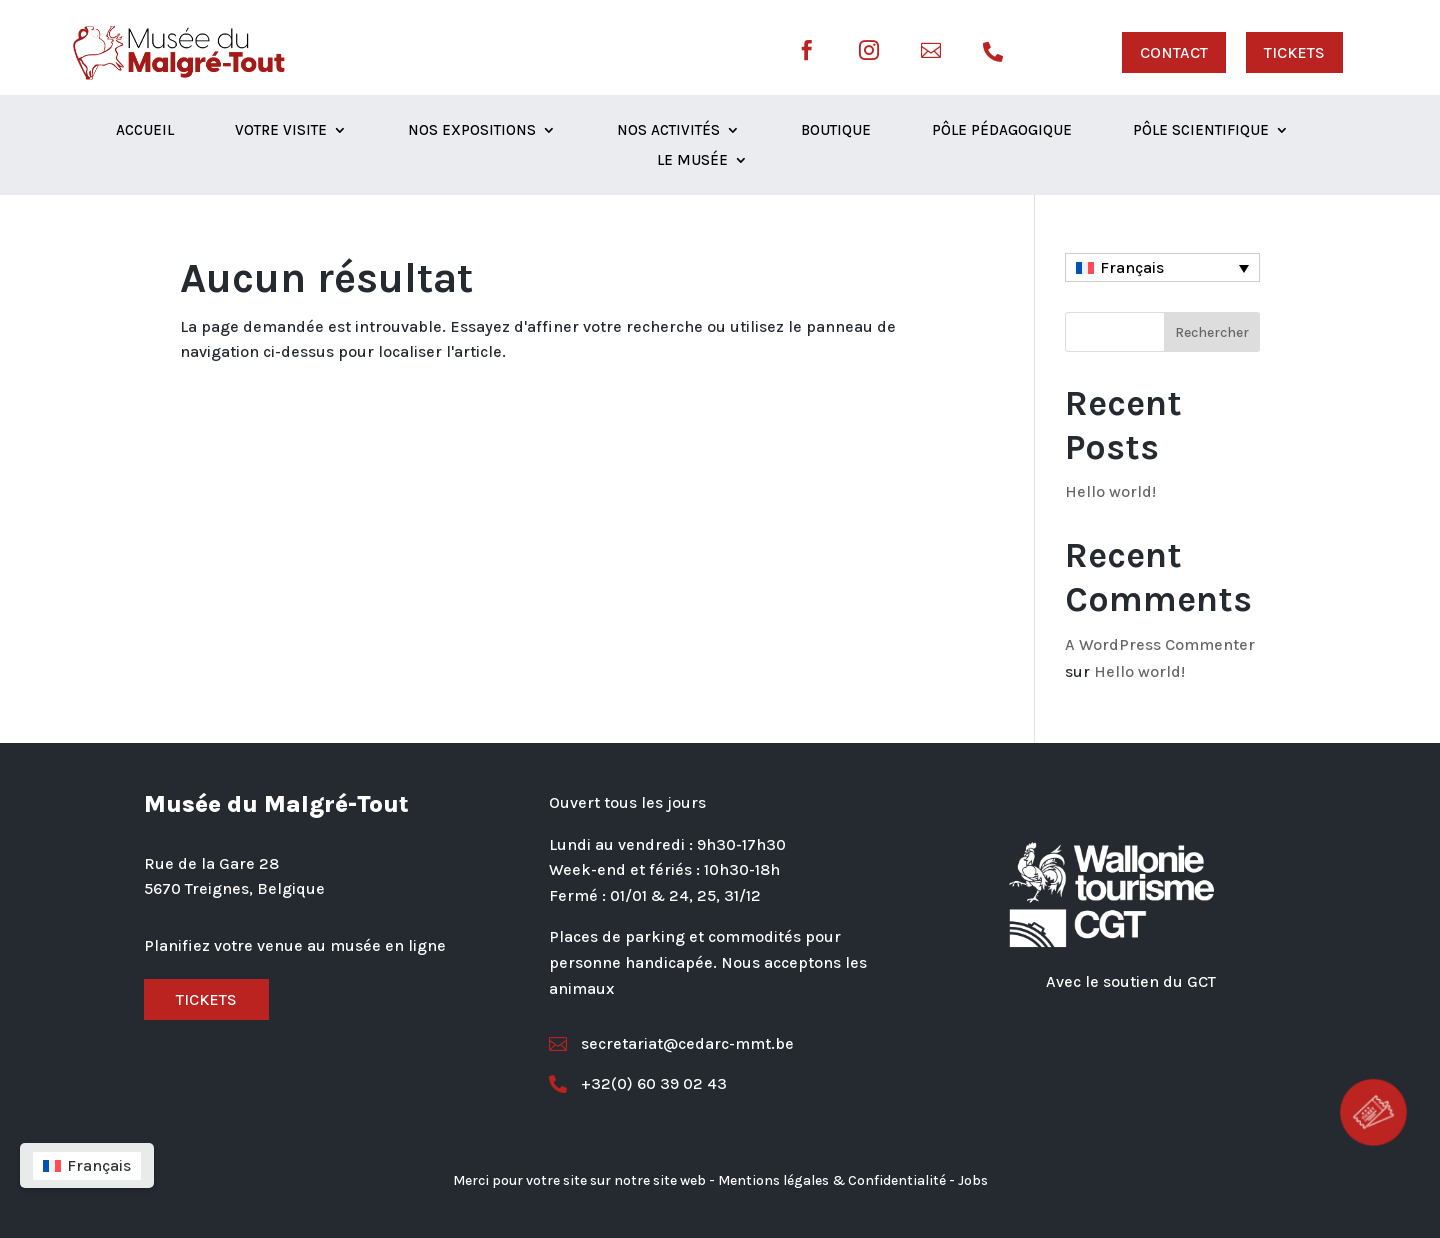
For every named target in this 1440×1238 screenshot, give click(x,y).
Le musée (692, 161)
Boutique (836, 131)
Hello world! (1110, 491)
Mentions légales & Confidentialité (832, 1180)
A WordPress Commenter (1160, 644)
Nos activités (668, 131)
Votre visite (281, 131)
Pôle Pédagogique (1002, 131)
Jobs (973, 1180)
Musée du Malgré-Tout (276, 804)
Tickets (206, 999)
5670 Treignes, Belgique (234, 888)
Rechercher (1212, 332)
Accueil (145, 131)
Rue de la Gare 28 (211, 863)
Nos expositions (472, 131)
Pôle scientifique (1201, 131)
